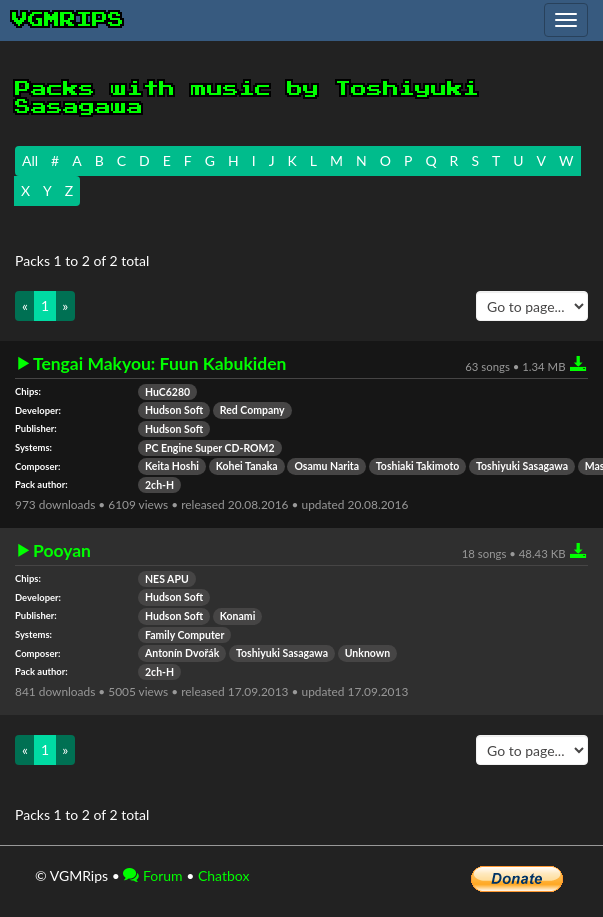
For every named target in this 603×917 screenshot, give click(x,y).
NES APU (167, 579)
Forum (152, 875)
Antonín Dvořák (182, 653)
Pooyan (62, 551)
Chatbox (224, 875)
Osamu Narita (326, 466)
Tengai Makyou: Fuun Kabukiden (159, 364)
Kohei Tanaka (247, 466)
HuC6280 (167, 392)
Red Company (252, 410)
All (30, 160)
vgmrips (68, 20)
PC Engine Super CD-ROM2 (210, 448)
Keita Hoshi (172, 466)
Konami (238, 616)
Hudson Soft (174, 410)
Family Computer (184, 635)
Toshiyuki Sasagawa (522, 466)
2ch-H (159, 485)
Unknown (367, 653)
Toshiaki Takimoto (417, 466)
